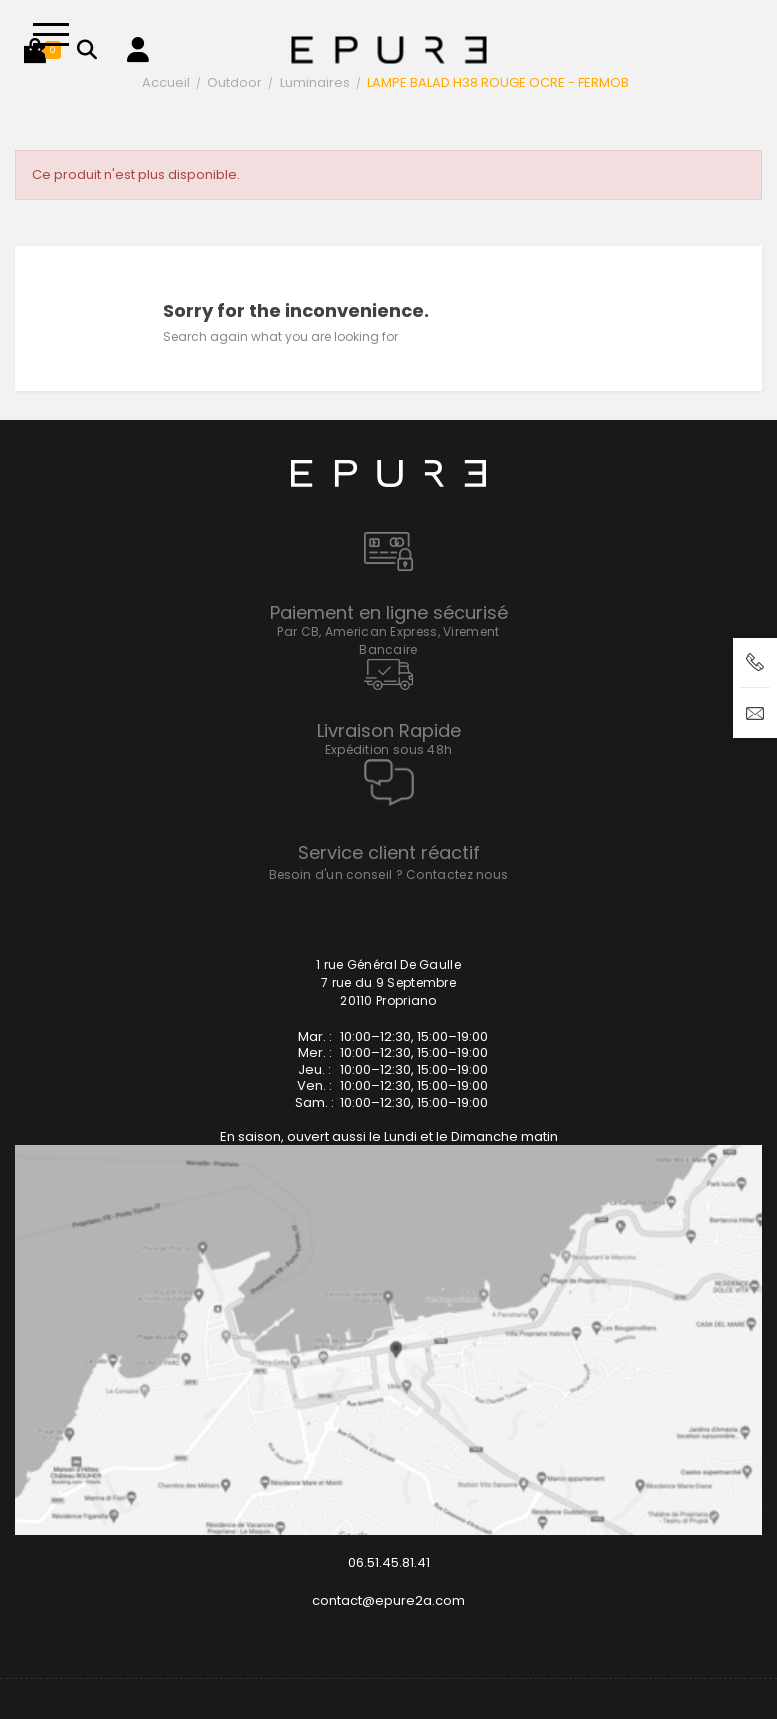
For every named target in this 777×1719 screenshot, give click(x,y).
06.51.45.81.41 (389, 1562)
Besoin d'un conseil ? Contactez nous (389, 874)
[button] (35, 50)
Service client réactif (389, 852)
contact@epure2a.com (388, 1600)
